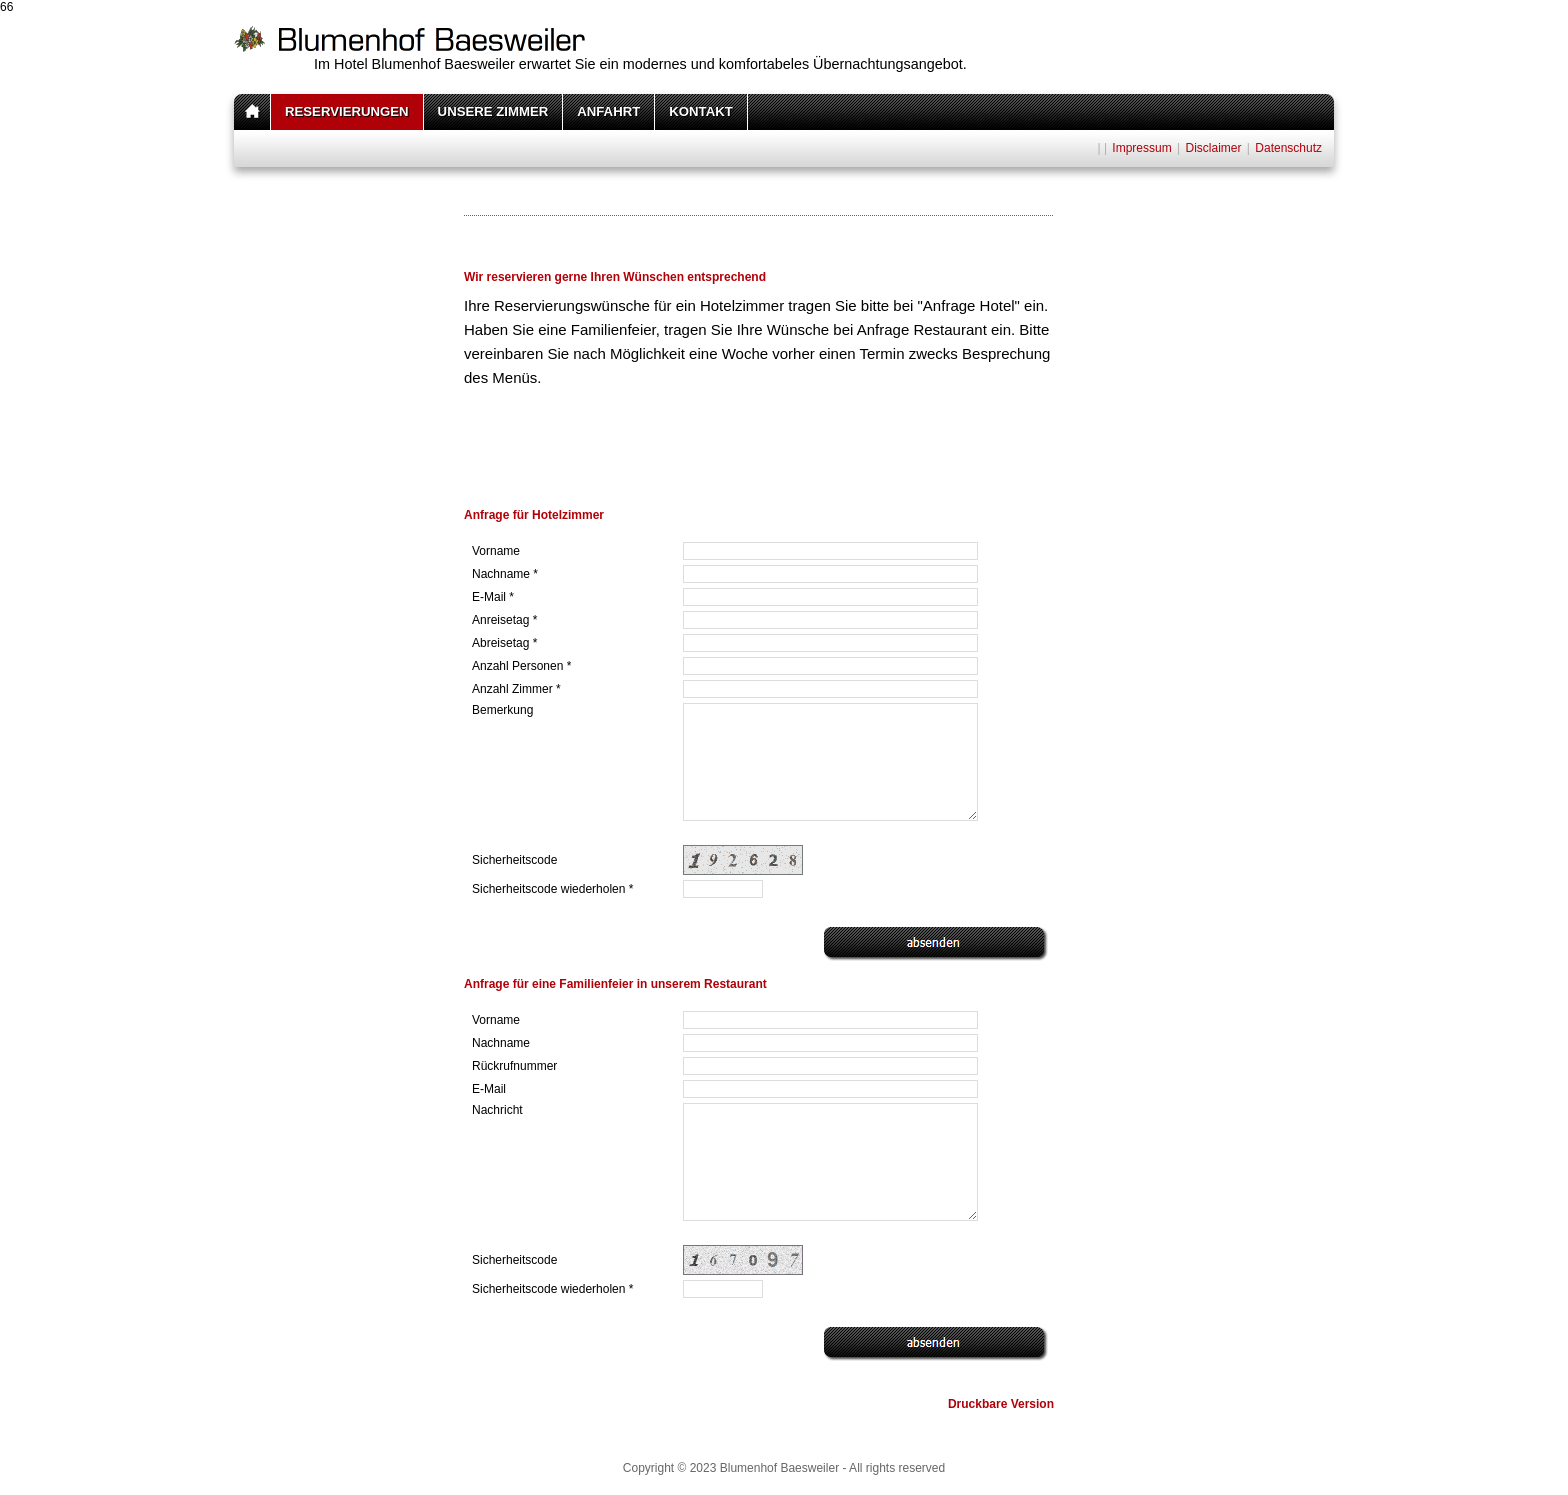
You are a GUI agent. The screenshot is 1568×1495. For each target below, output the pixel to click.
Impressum (1141, 148)
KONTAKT (700, 111)
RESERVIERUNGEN (347, 111)
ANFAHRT (608, 111)
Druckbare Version (1001, 1404)
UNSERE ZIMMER (493, 111)
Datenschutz (1288, 148)
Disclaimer (1213, 148)
